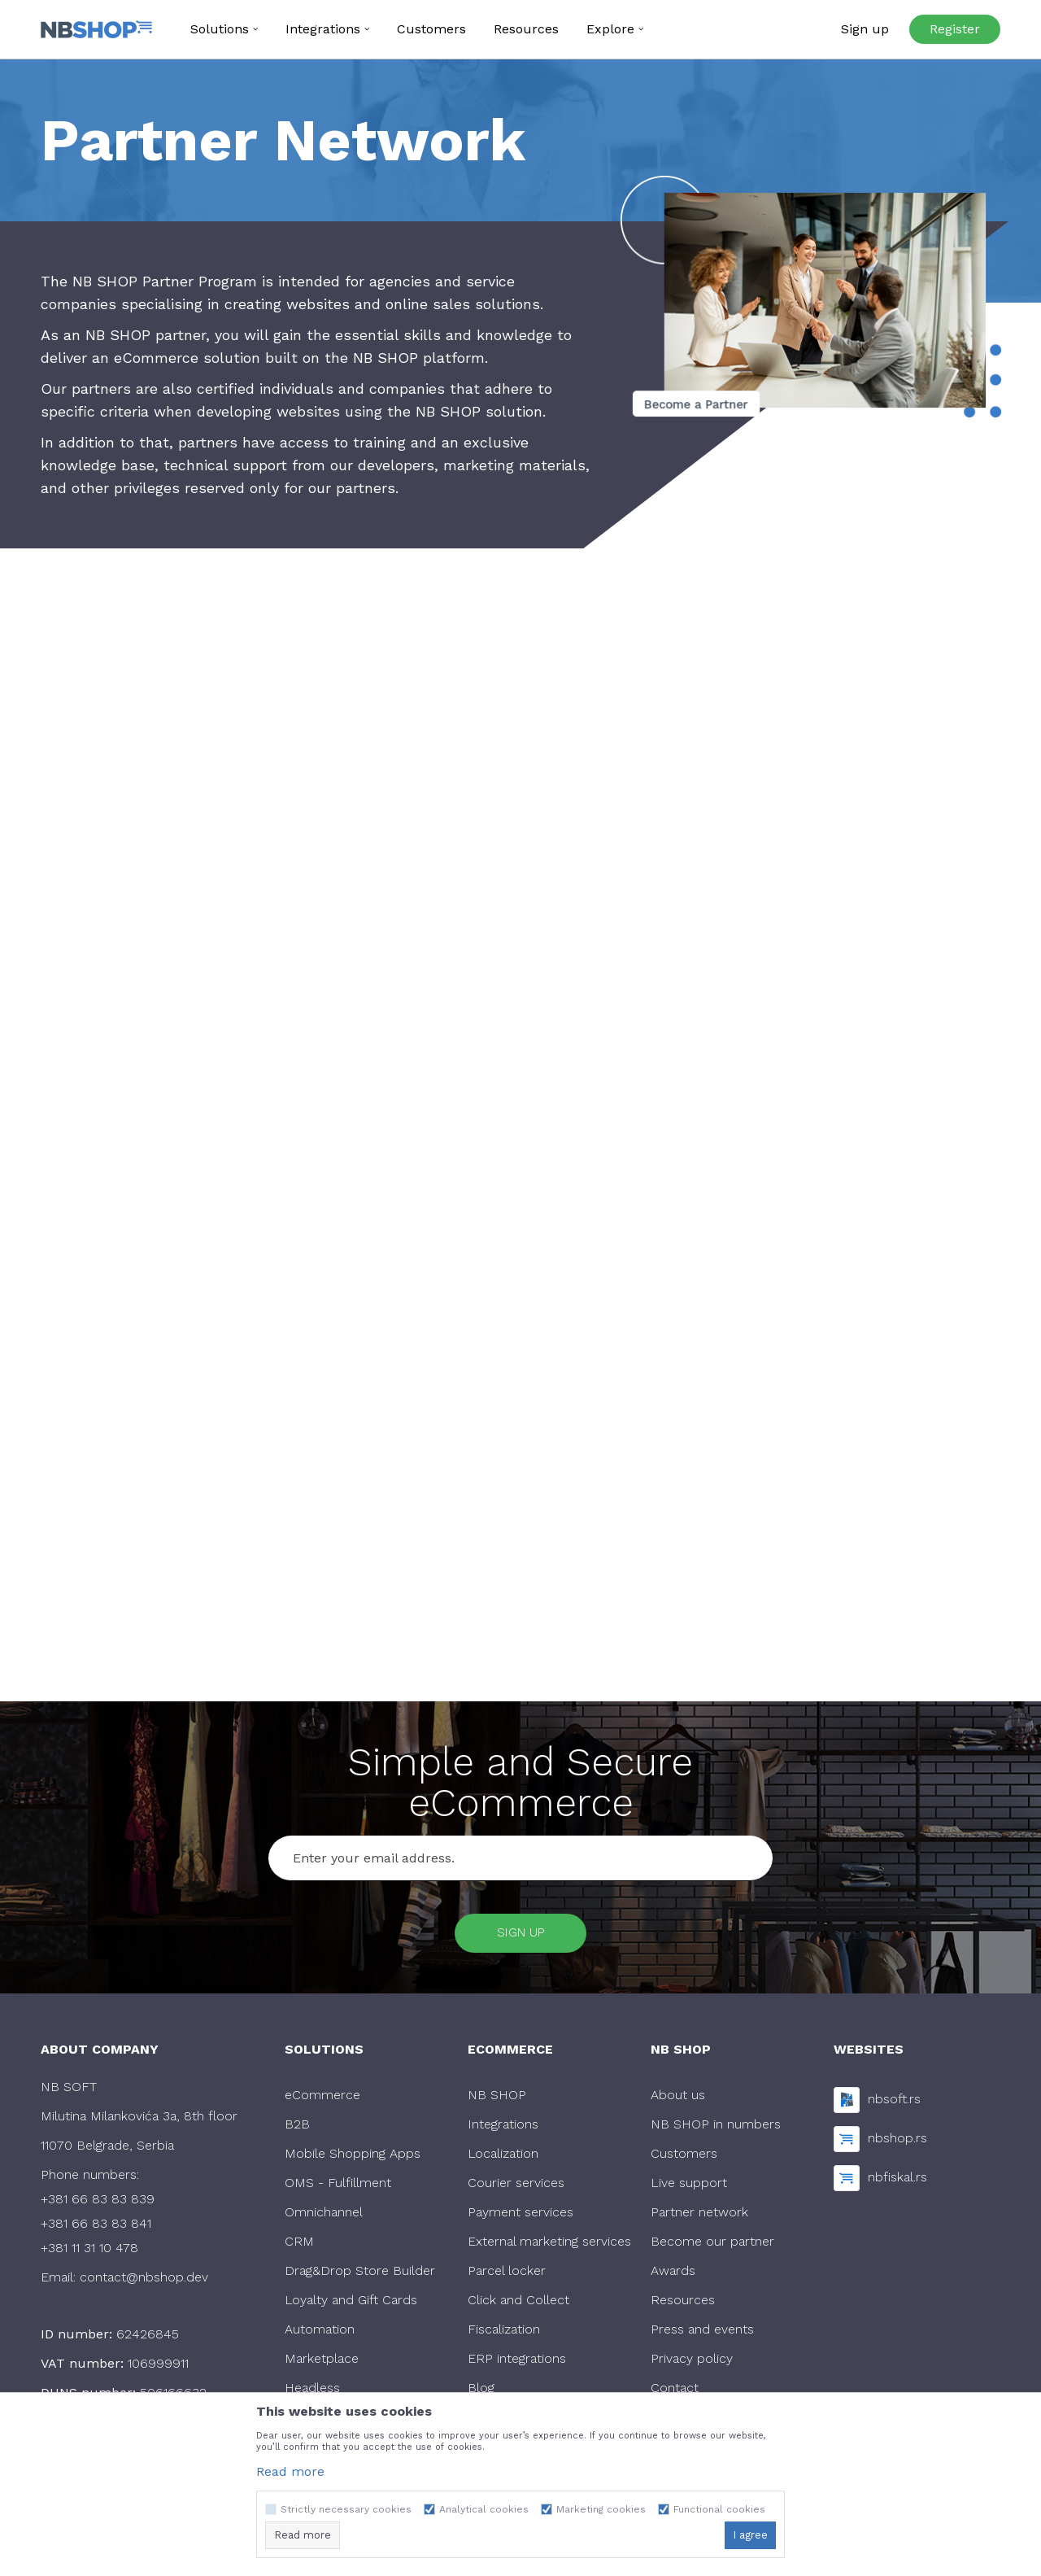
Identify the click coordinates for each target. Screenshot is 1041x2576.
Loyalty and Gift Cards (351, 2304)
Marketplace (322, 2362)
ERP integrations (517, 2362)
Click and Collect (518, 2304)
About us (678, 2099)
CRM (299, 2245)
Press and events (702, 2333)
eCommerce (322, 2099)
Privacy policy (692, 2362)
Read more (290, 2471)
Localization (503, 2157)
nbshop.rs (897, 2141)
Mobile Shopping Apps (352, 2157)
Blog (481, 2391)
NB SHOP (497, 2099)
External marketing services (549, 2245)
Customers (684, 2157)
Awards (673, 2274)
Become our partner (712, 2245)
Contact (675, 2391)
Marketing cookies (601, 2509)
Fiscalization (504, 2333)
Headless (312, 2391)
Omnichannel (324, 2216)
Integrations (503, 2128)
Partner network (699, 2216)
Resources (683, 2304)
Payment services (520, 2216)
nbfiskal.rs (897, 2180)
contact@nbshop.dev (144, 2281)
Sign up (521, 1934)
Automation (320, 2333)
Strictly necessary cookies (346, 2509)
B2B (297, 2128)
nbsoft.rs (894, 2102)
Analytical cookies (484, 2509)
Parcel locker (507, 2274)
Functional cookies (719, 2509)
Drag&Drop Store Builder (360, 2274)
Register (955, 29)
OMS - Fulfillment (338, 2186)
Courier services (516, 2186)
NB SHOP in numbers (716, 2128)
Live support (689, 2186)
